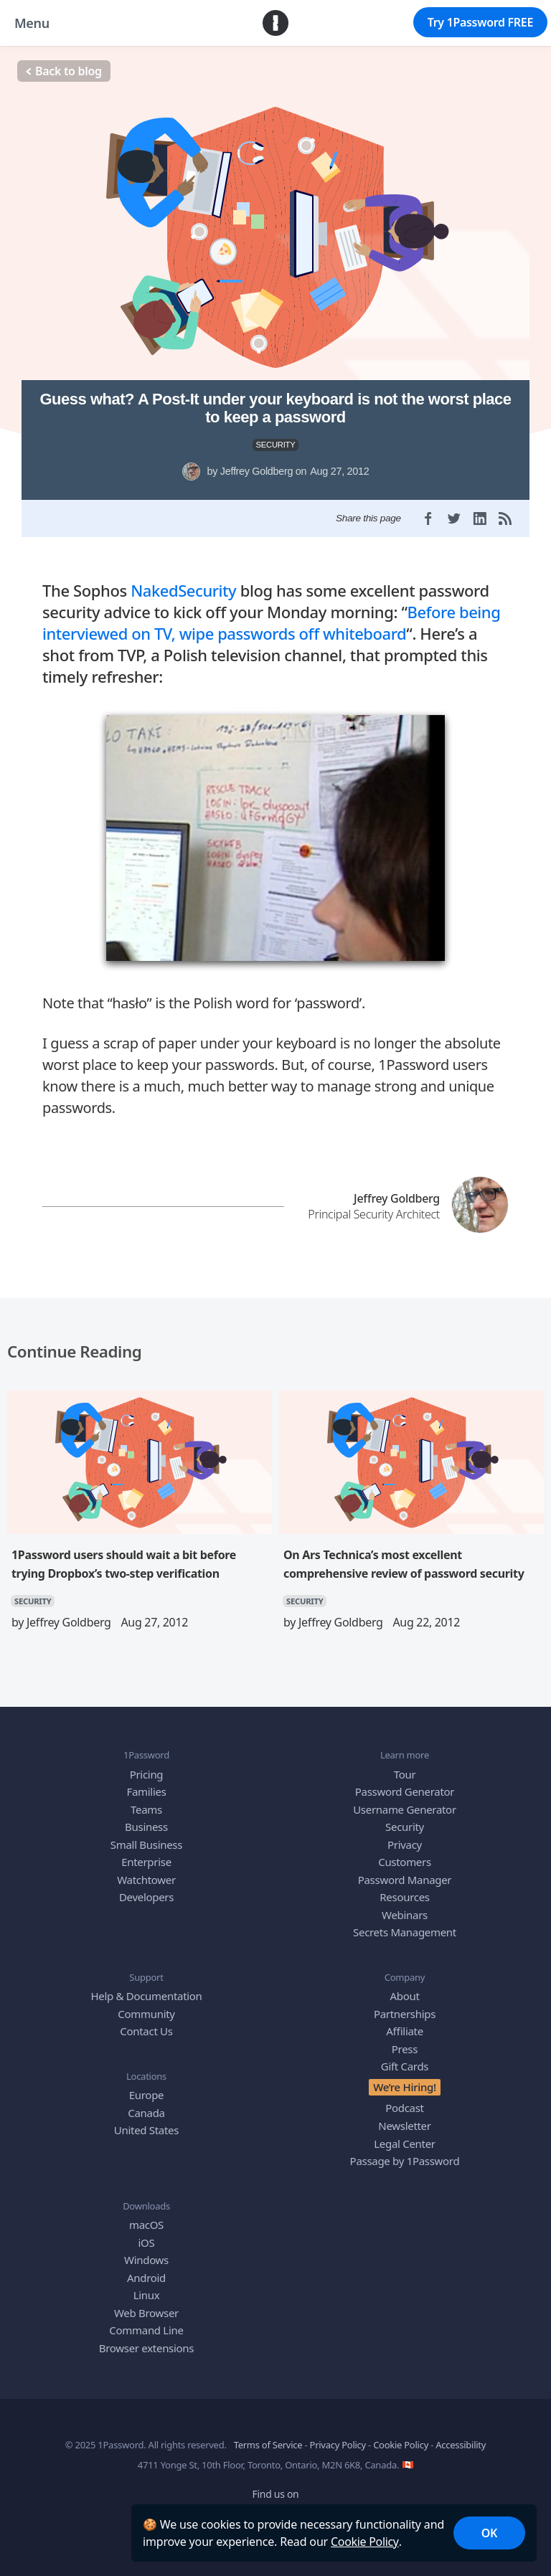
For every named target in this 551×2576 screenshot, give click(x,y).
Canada (146, 2106)
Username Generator (404, 1803)
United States (146, 2124)
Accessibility (460, 2438)
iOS (146, 2236)
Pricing (147, 1768)
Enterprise (146, 1855)
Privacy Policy (338, 2438)
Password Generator (404, 1785)
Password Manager (405, 1873)
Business (146, 1820)
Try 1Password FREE (480, 22)
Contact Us (146, 2025)
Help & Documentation (146, 1990)
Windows (146, 2253)
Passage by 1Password (405, 2154)
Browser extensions (146, 2341)
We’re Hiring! (404, 2080)
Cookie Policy (365, 2541)
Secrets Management (404, 1925)
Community (146, 2007)
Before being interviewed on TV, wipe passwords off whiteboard (271, 616)
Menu (32, 23)
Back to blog (64, 71)
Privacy (404, 1838)
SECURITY (276, 444)
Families (146, 1785)
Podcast (404, 2102)
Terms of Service (268, 2438)
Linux (146, 2288)
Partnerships (404, 2007)
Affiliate (404, 2025)
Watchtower (146, 1873)
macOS (146, 2218)
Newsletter (404, 2119)
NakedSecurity (183, 584)
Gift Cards (404, 2060)
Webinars (405, 1908)
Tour (405, 1768)
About (404, 1990)
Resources (404, 1890)
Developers (146, 1890)
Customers (404, 1855)
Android (146, 2271)
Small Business (146, 1838)
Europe (146, 2089)
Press (405, 2042)
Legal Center (404, 2137)
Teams (146, 1803)
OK (489, 2533)
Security (404, 1820)
